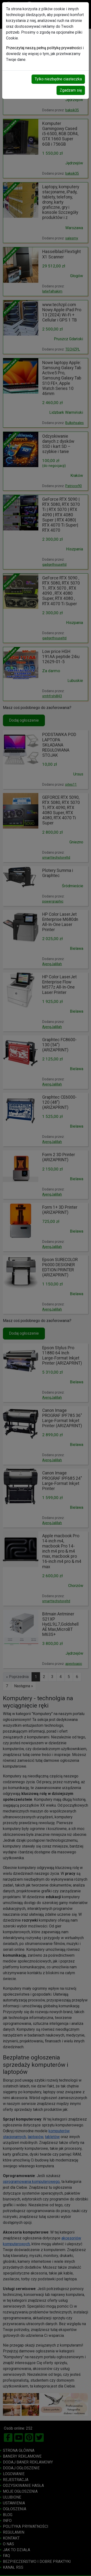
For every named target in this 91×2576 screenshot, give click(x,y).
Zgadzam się (71, 90)
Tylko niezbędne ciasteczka (58, 79)
